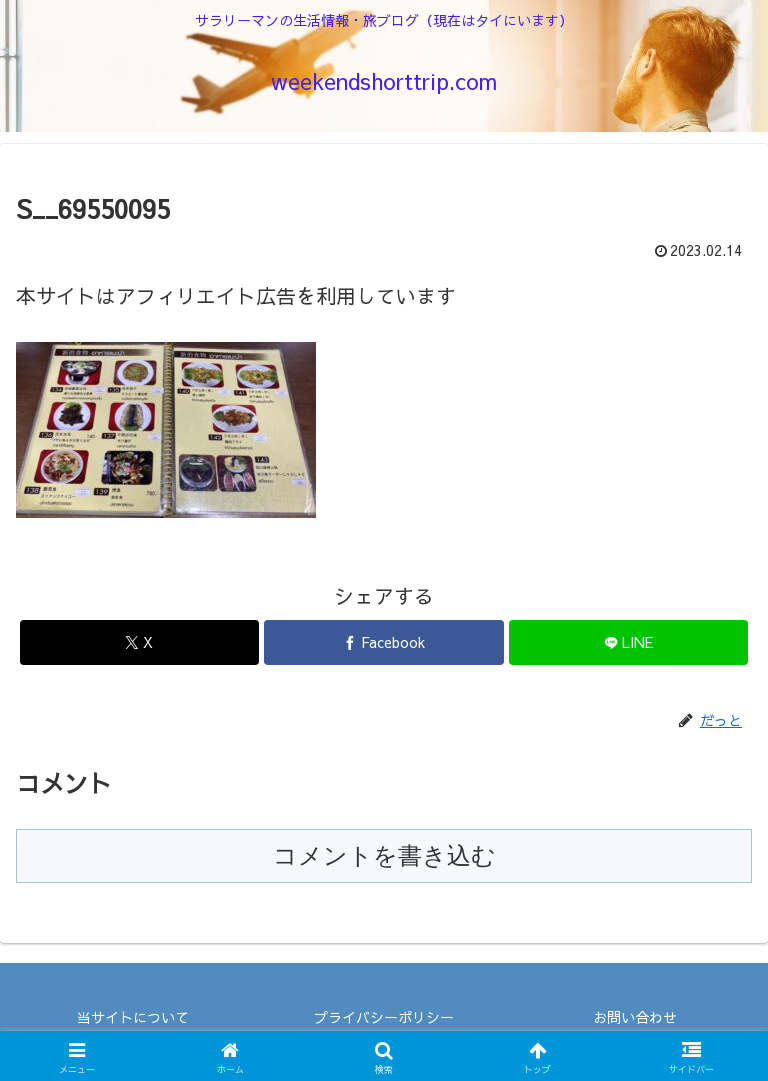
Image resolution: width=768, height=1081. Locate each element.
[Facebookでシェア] (383, 642)
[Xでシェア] (139, 642)
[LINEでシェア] (628, 642)
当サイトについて (133, 1017)
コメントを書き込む (384, 855)
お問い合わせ (635, 1017)
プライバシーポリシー (384, 1017)
